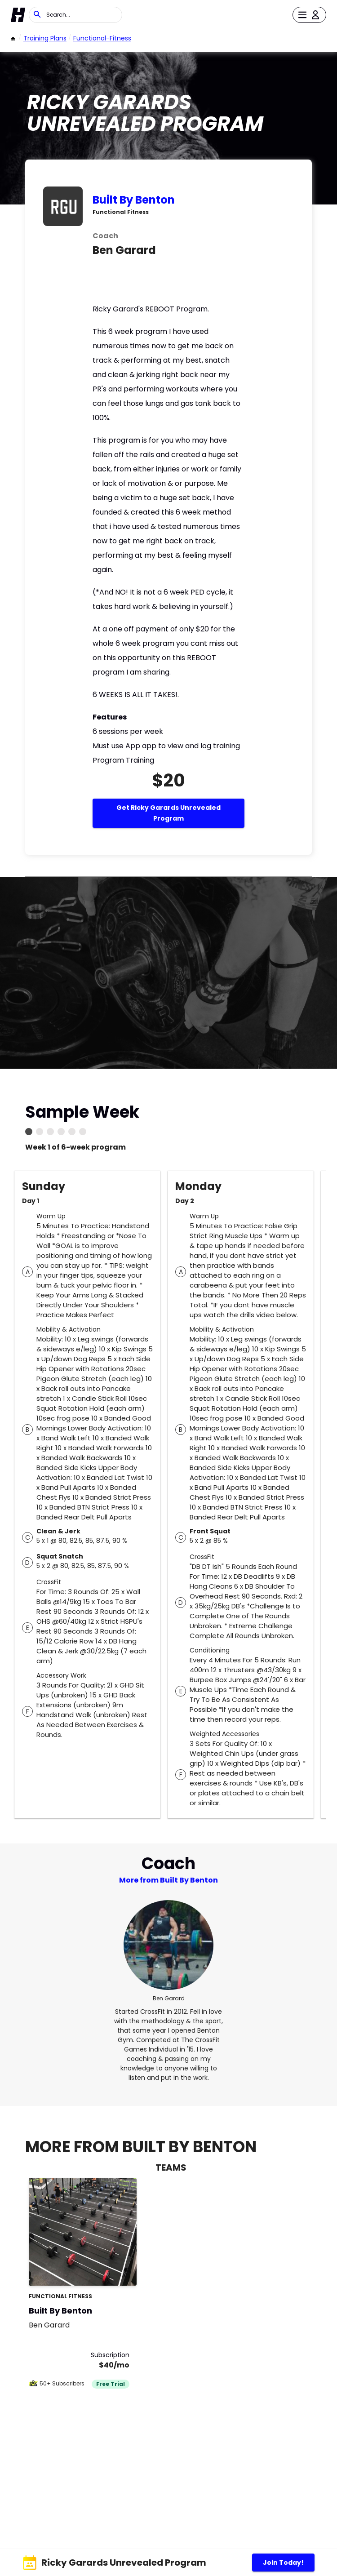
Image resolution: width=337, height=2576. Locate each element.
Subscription (110, 2354)
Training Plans (45, 38)
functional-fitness (102, 38)
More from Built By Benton (168, 1880)
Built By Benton (134, 199)
